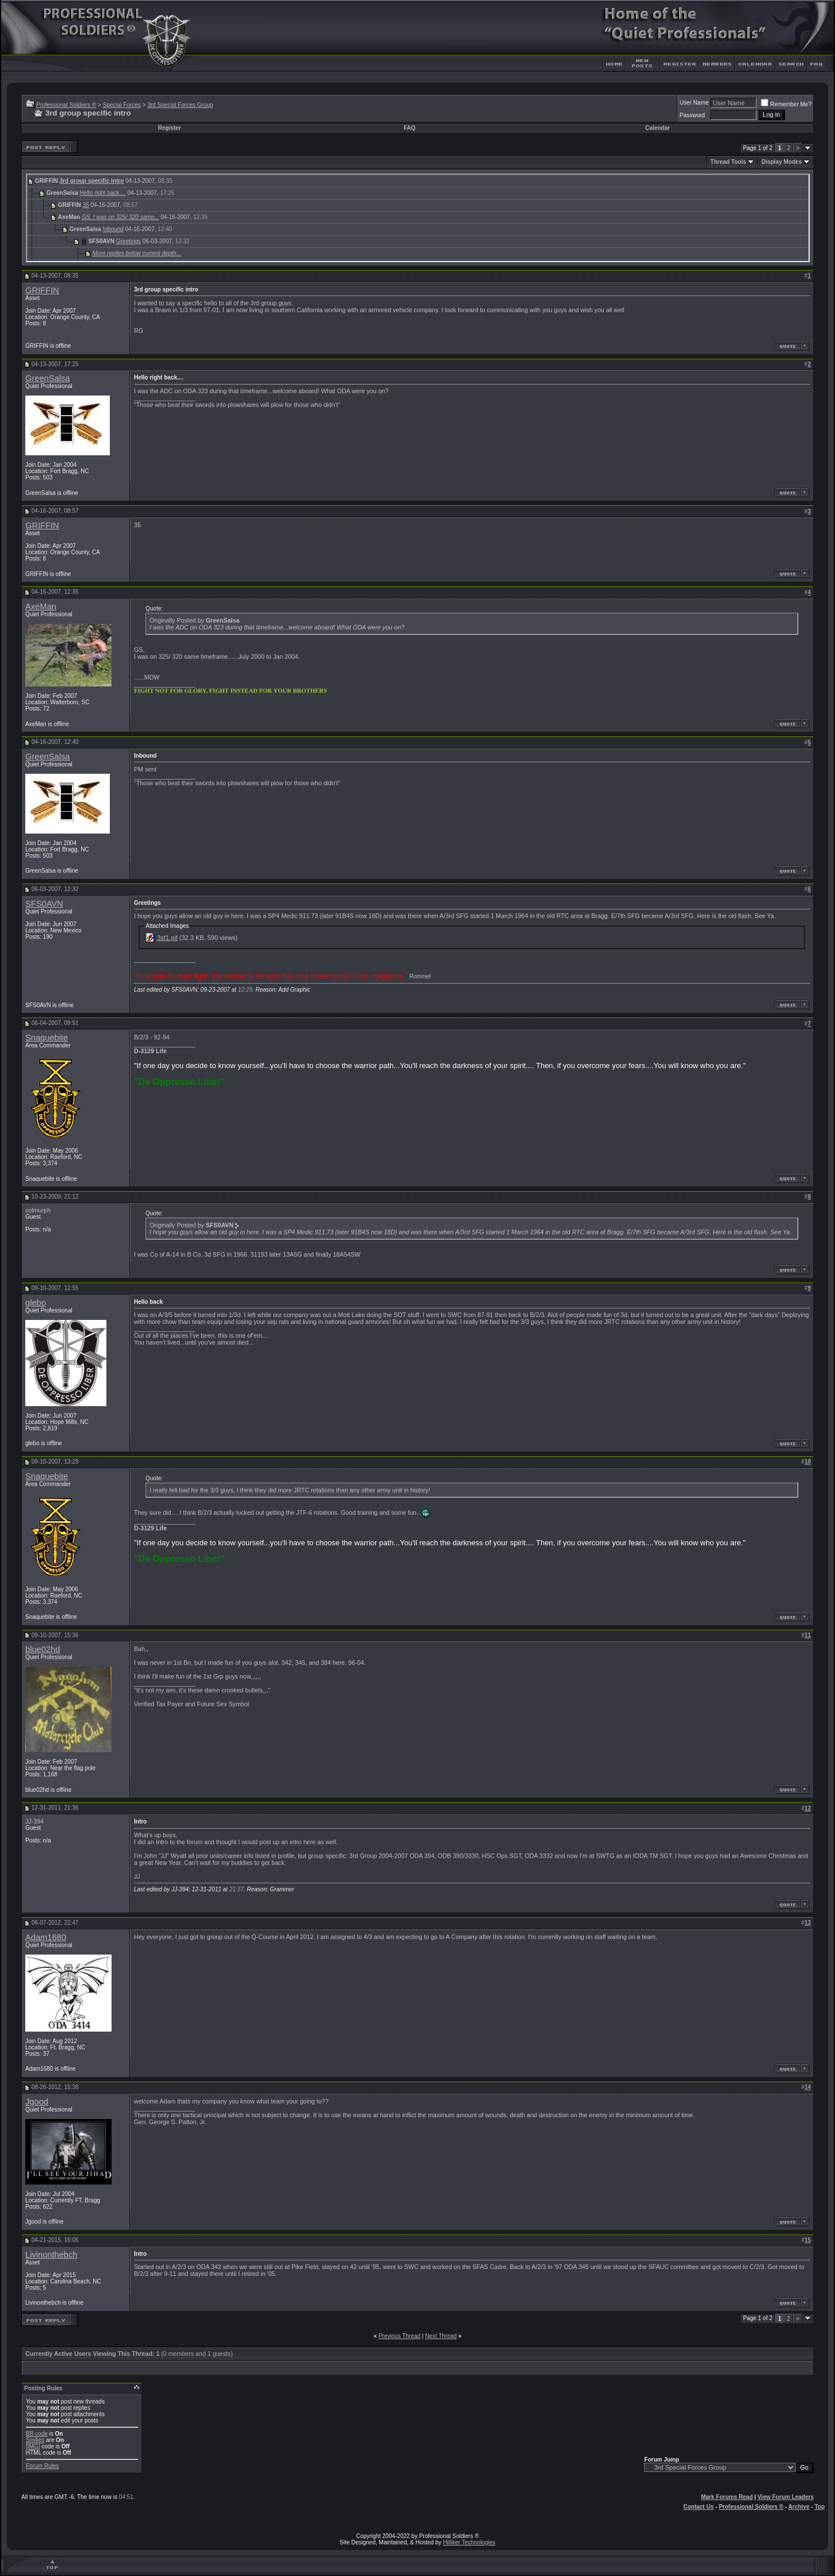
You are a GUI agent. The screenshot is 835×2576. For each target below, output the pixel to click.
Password (692, 115)
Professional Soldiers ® (66, 105)
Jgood (36, 2101)
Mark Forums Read (727, 2497)
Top (819, 2507)
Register (169, 128)
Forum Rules (42, 2466)
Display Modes (781, 162)
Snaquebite (46, 1037)
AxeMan (40, 606)
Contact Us (698, 2507)
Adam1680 (45, 1937)
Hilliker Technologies (469, 2542)
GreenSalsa (47, 378)
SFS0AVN (44, 903)
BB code (37, 2434)
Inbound (113, 229)
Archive (799, 2507)
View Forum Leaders (785, 2497)
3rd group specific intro (92, 181)
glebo (35, 1302)
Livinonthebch (51, 2254)
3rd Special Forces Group (180, 105)
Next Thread (441, 2336)
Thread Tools (728, 162)
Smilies (35, 2440)
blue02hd (42, 1649)
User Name (694, 102)
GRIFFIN (42, 290)
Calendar (657, 128)
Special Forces (122, 105)
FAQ (410, 128)
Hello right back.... (103, 193)
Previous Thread (399, 2336)
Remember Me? (786, 104)
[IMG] (33, 2446)
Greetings (128, 241)
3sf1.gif (167, 937)
